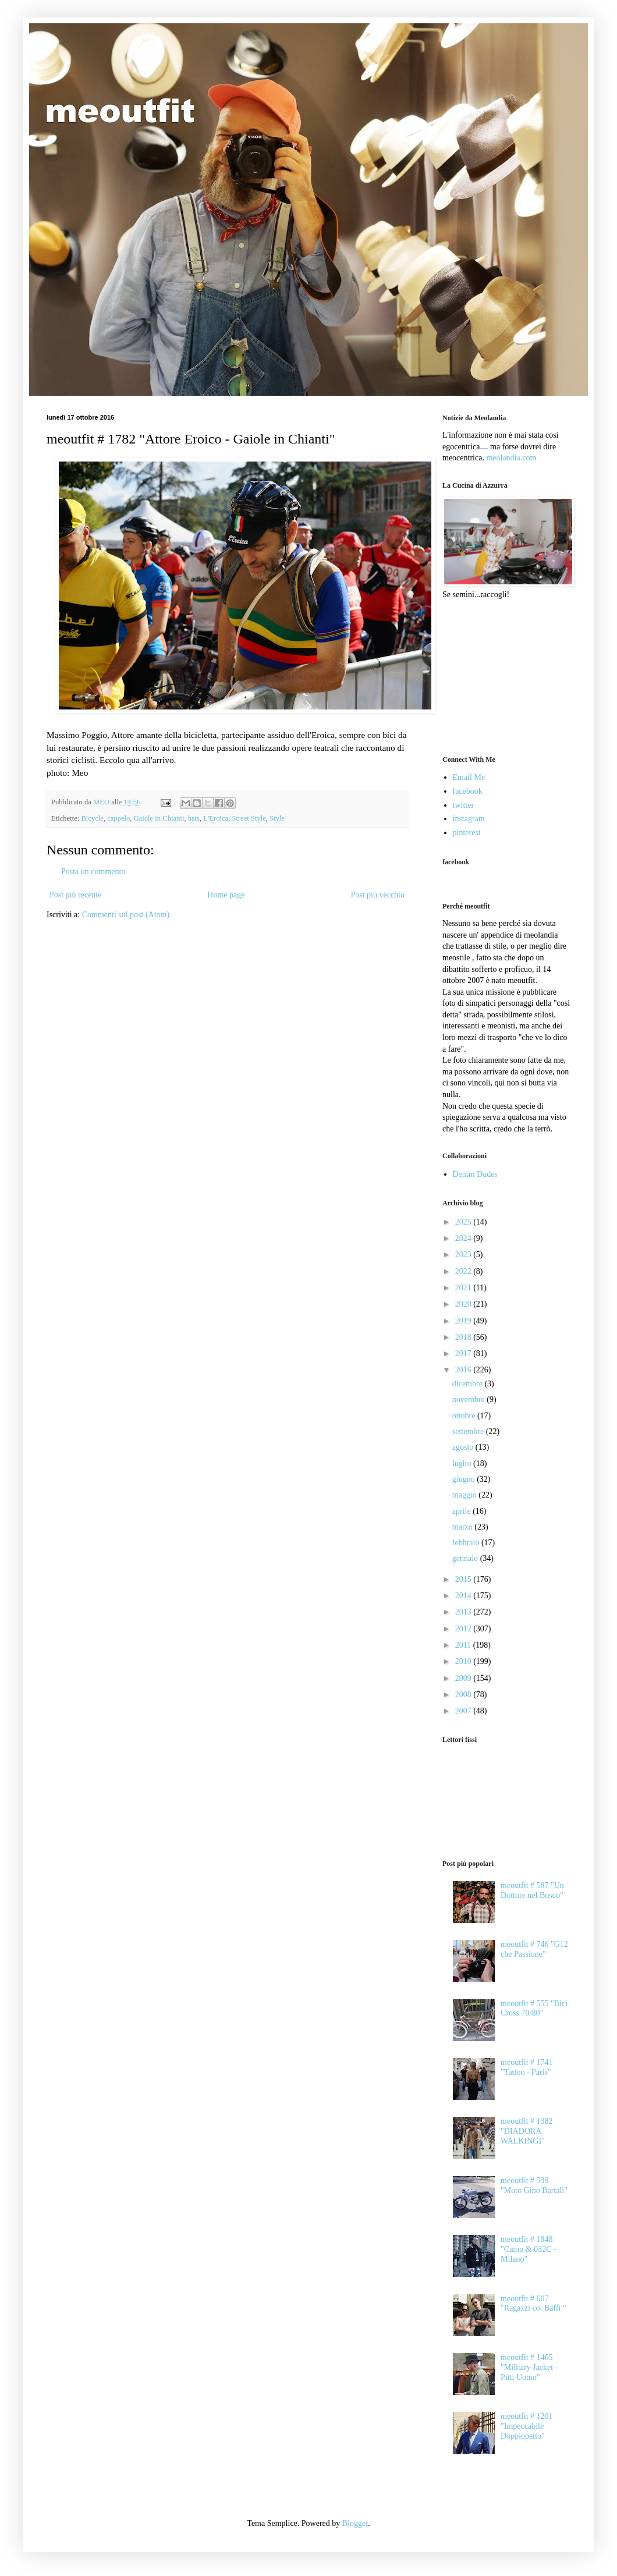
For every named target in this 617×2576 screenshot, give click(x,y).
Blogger (355, 2523)
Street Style (248, 818)
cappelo (118, 818)
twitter (463, 805)
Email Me (469, 777)
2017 (464, 1353)
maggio (465, 1495)
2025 (464, 1222)
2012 (464, 1628)
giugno (464, 1479)
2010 (464, 1661)
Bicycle (92, 818)
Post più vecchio (377, 894)
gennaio (466, 1558)
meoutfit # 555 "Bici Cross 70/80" (534, 2008)
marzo (463, 1527)
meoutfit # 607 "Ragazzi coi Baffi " (533, 2303)
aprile (462, 1511)
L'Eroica (215, 818)
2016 (464, 1369)
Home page (225, 894)
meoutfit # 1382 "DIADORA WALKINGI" (526, 2131)
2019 (464, 1321)
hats (194, 818)
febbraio (466, 1542)
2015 (464, 1579)
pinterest (467, 832)
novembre (469, 1399)
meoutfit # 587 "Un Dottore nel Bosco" (532, 1890)
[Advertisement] (500, 676)
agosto (464, 1447)
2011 (464, 1645)
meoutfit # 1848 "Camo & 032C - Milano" (528, 2249)
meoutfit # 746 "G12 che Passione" (534, 1949)
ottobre (464, 1415)
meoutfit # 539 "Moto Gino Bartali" (534, 2185)
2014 (464, 1595)
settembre (469, 1431)
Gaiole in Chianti (159, 818)
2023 (464, 1254)
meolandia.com (511, 457)
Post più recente (75, 894)
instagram (469, 818)
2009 (464, 1678)
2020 (464, 1304)
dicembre (468, 1383)
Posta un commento (93, 871)
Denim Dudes (475, 1174)
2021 (464, 1287)
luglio (462, 1463)
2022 (464, 1271)
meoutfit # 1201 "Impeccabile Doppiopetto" (526, 2426)
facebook (468, 791)
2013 (464, 1612)
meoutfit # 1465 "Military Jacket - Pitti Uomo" (529, 2367)
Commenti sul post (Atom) (126, 914)
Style (277, 818)
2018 (464, 1337)
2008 (464, 1694)
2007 (464, 1710)
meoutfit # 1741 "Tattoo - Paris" (526, 2067)
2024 (464, 1238)
